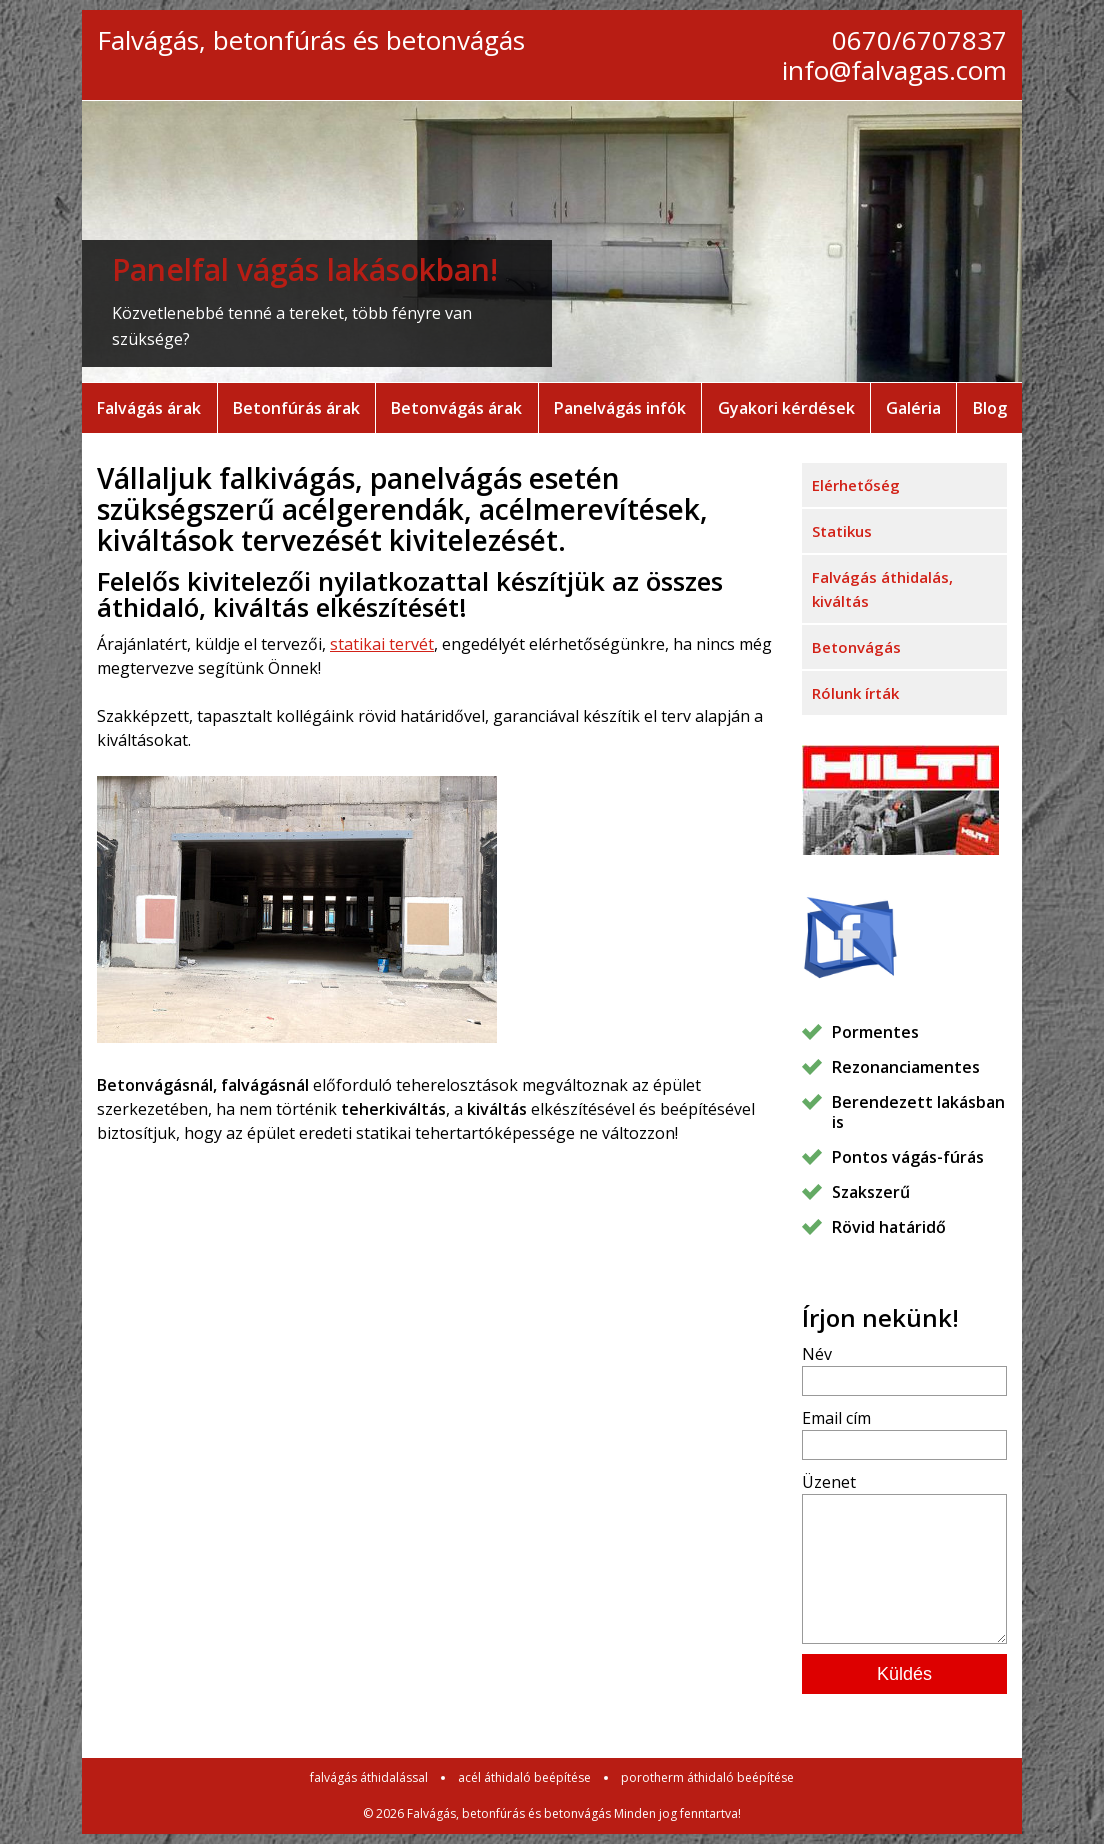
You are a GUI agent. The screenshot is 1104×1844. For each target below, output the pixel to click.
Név (817, 1354)
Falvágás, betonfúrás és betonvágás (311, 40)
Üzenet (829, 1482)
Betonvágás (856, 647)
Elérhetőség (856, 485)
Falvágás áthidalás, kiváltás (882, 589)
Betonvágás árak (456, 408)
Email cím (836, 1418)
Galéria (913, 408)
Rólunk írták (855, 693)
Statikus (842, 531)
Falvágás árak (149, 408)
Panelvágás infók (620, 408)
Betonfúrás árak (296, 408)
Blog (990, 408)
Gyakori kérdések (786, 408)
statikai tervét (382, 644)
